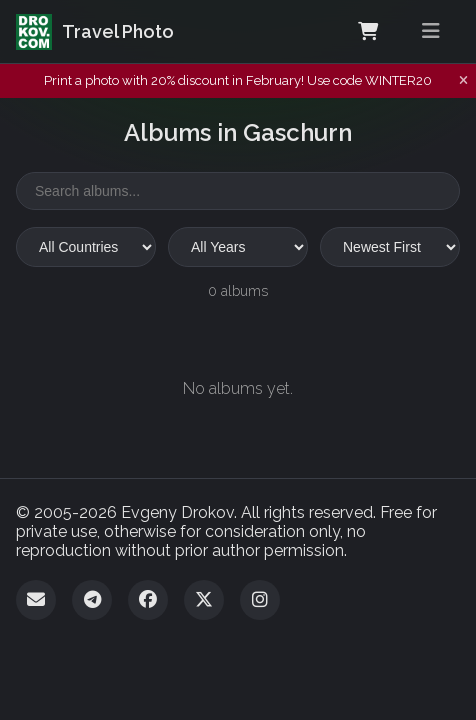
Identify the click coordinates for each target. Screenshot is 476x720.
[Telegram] (92, 600)
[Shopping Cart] (368, 32)
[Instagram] (260, 600)
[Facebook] (148, 600)
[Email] (36, 600)
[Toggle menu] (431, 31)
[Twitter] (204, 600)
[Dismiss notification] (463, 81)
